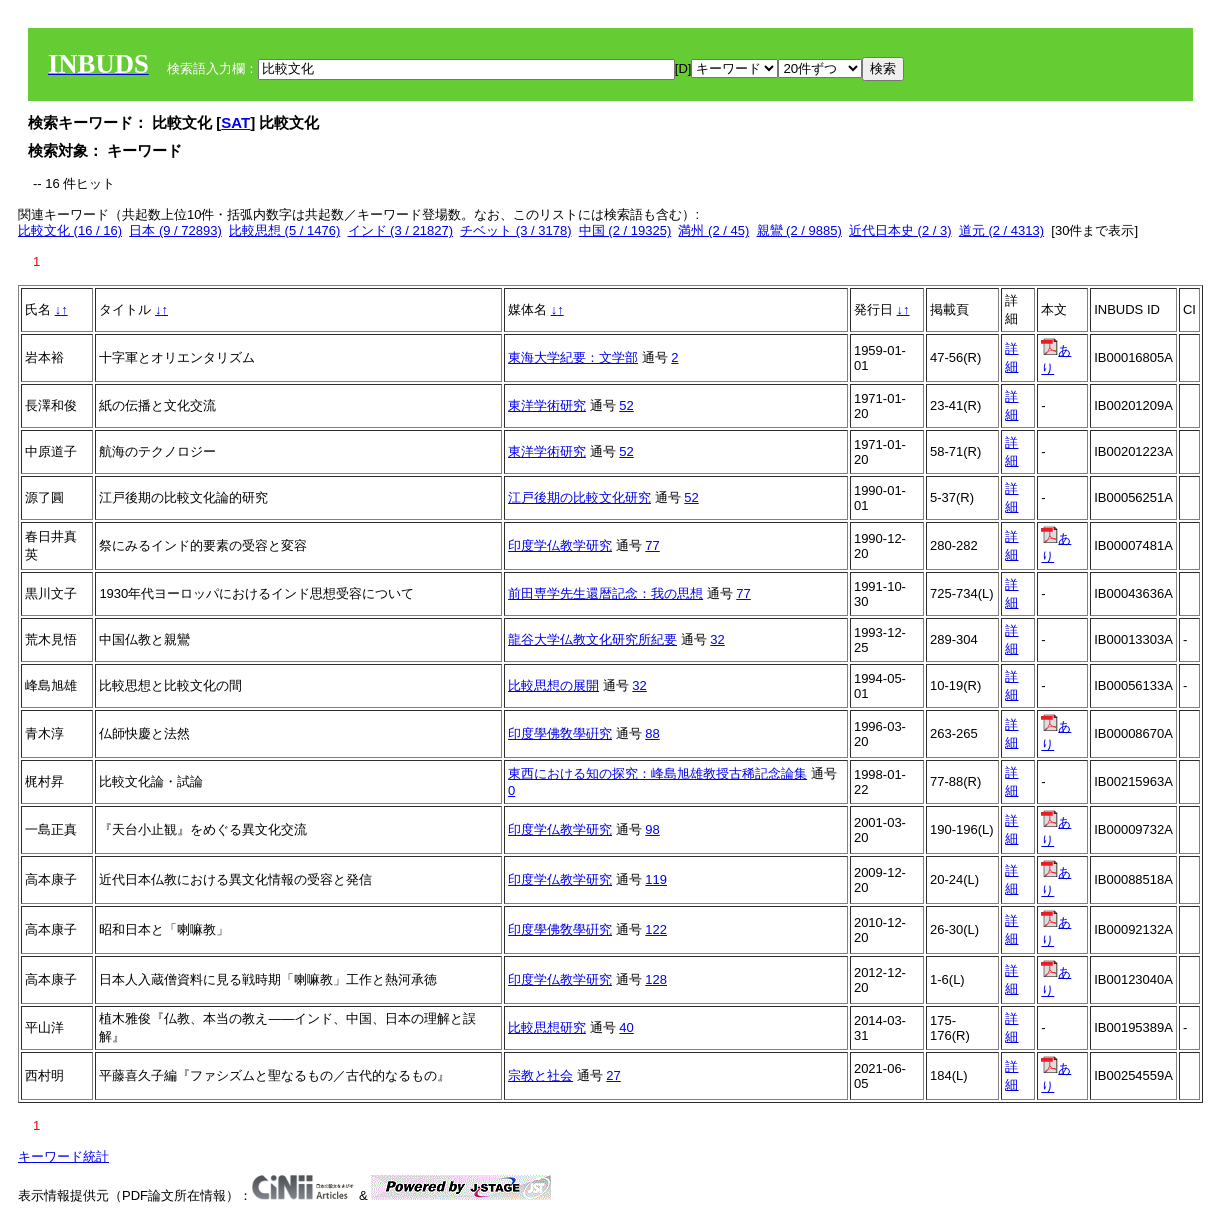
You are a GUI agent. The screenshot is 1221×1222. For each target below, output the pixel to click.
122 (656, 929)
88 (652, 733)
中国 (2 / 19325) (625, 230)
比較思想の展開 (553, 685)
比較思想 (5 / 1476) (284, 230)
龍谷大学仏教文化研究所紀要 (592, 639)
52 (626, 405)
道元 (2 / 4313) (1001, 230)
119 (656, 879)
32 (717, 639)
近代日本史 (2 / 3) (900, 230)
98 (652, 829)
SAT (235, 122)
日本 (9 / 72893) (175, 230)
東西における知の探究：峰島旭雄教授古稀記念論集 (657, 773)
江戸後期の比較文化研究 (579, 497)
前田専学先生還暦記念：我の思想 (605, 593)
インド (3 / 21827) (401, 230)
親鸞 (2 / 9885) (799, 230)
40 (626, 1027)
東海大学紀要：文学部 (573, 357)
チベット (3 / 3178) (515, 230)
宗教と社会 (540, 1075)
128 (656, 979)
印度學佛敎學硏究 (560, 733)
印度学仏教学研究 (560, 545)
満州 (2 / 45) (713, 230)
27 (613, 1075)
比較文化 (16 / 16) (70, 230)
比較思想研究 (547, 1027)
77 (652, 545)
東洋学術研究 (547, 405)
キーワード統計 (63, 1156)
